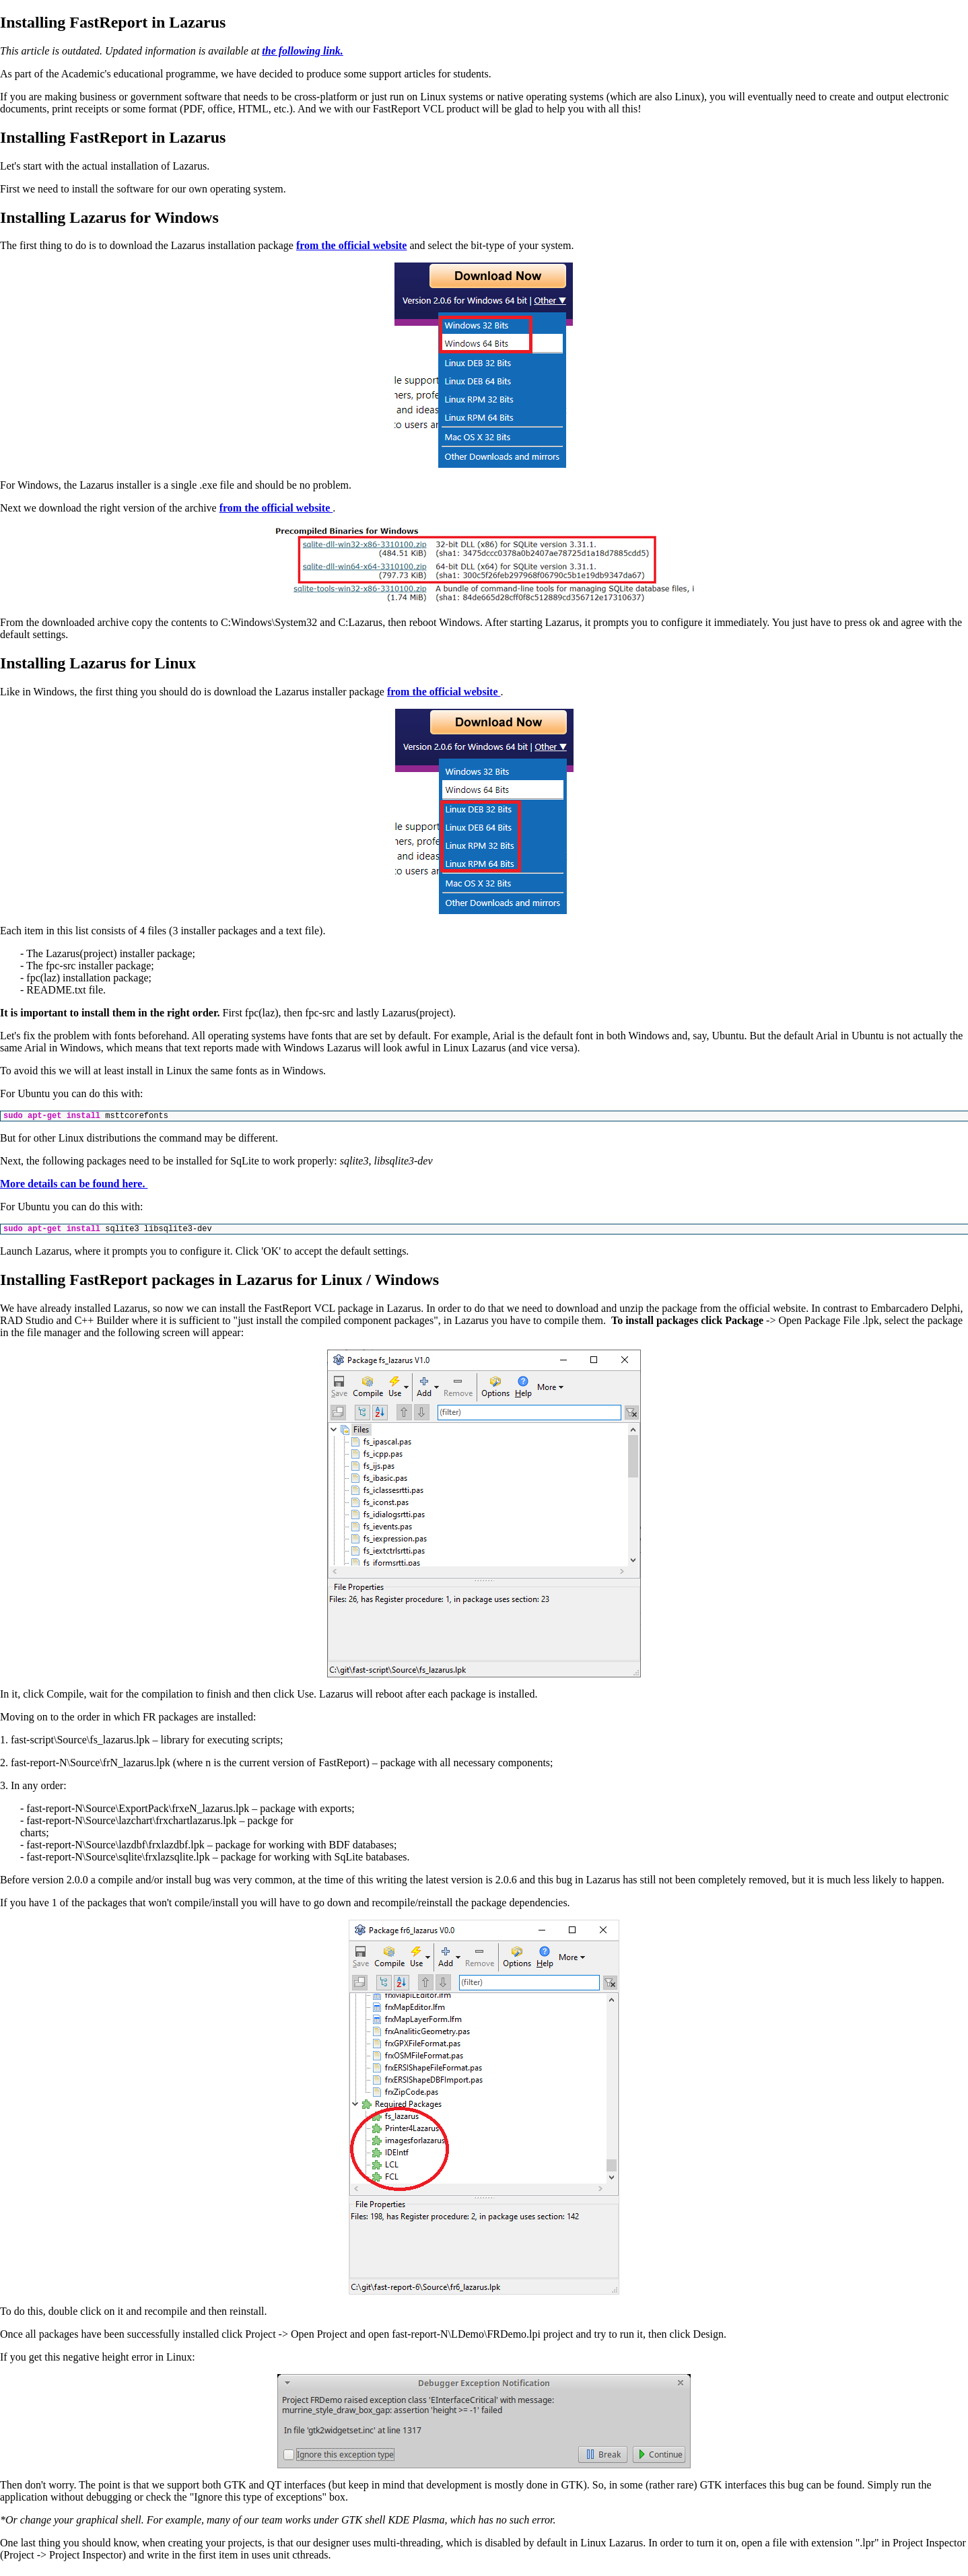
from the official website (351, 245)
